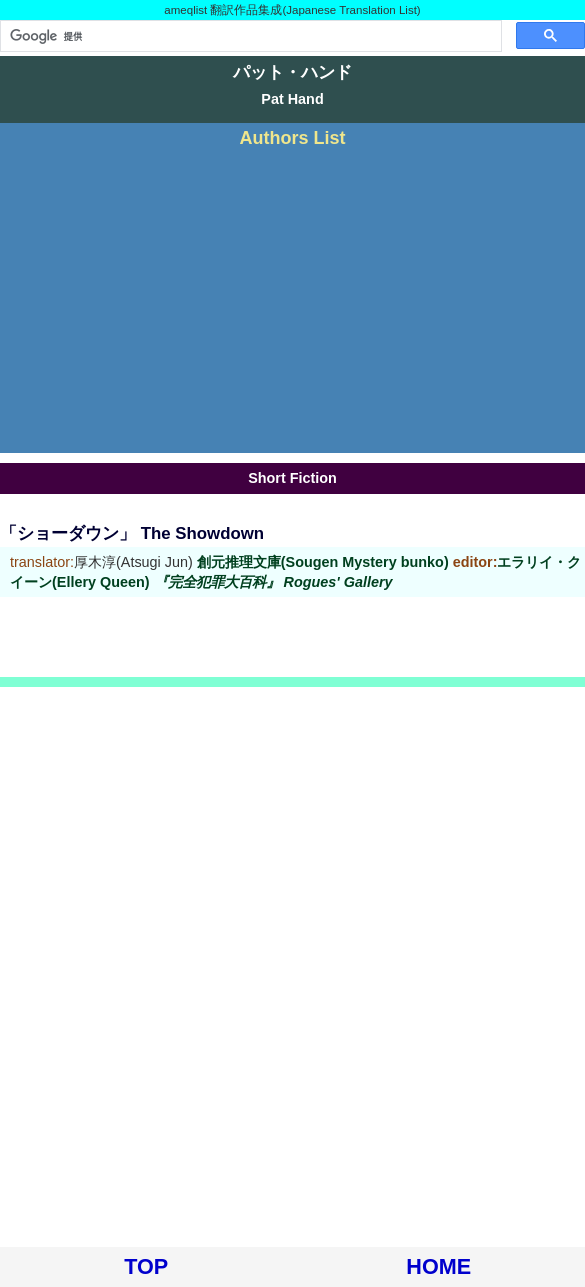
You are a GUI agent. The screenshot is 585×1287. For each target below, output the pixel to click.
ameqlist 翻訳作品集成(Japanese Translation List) (292, 10)
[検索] (249, 36)
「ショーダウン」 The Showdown (132, 533)
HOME (438, 1266)
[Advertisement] (292, 298)
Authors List (293, 138)
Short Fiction (292, 478)
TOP (146, 1266)
